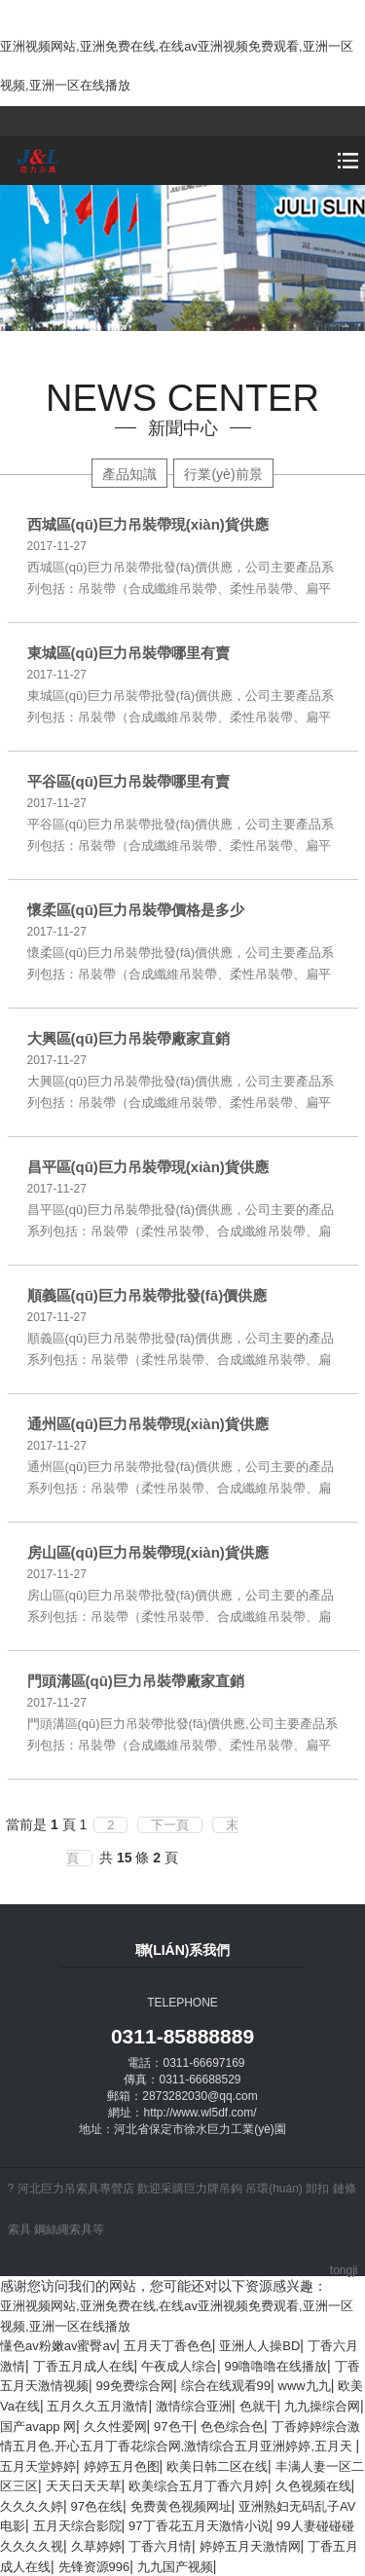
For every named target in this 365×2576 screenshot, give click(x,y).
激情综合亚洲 (194, 2406)
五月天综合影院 (77, 2526)
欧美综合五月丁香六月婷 (198, 2486)
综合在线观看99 (226, 2385)
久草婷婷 (96, 2546)
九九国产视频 (175, 2566)
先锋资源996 (94, 2566)
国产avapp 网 (38, 2426)
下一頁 (170, 1825)
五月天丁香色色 (168, 2345)
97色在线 (97, 2506)
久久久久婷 (31, 2506)
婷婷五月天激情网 (250, 2546)
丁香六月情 (160, 2546)
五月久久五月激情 (97, 2406)
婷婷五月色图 (122, 2466)
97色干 (173, 2426)
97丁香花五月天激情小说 (198, 2526)
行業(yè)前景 (223, 474)
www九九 (304, 2385)
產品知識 (129, 474)
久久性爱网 (115, 2426)
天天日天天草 (84, 2486)
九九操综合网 (322, 2406)
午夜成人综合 (179, 2366)
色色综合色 (232, 2426)
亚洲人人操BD (259, 2345)
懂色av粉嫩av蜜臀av (58, 2345)
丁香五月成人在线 (83, 2366)
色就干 (258, 2406)
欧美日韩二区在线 (217, 2466)
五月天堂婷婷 (38, 2466)
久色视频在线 (313, 2486)
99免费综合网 (134, 2385)
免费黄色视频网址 (181, 2506)
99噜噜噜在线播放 (276, 2366)
